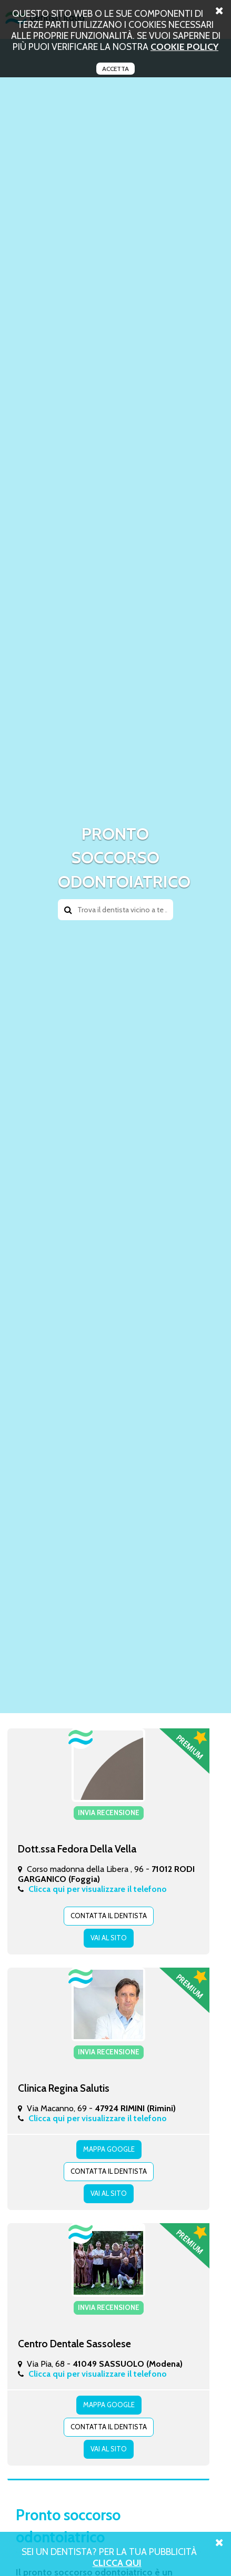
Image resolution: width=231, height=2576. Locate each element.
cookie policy (184, 46)
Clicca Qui (117, 2562)
